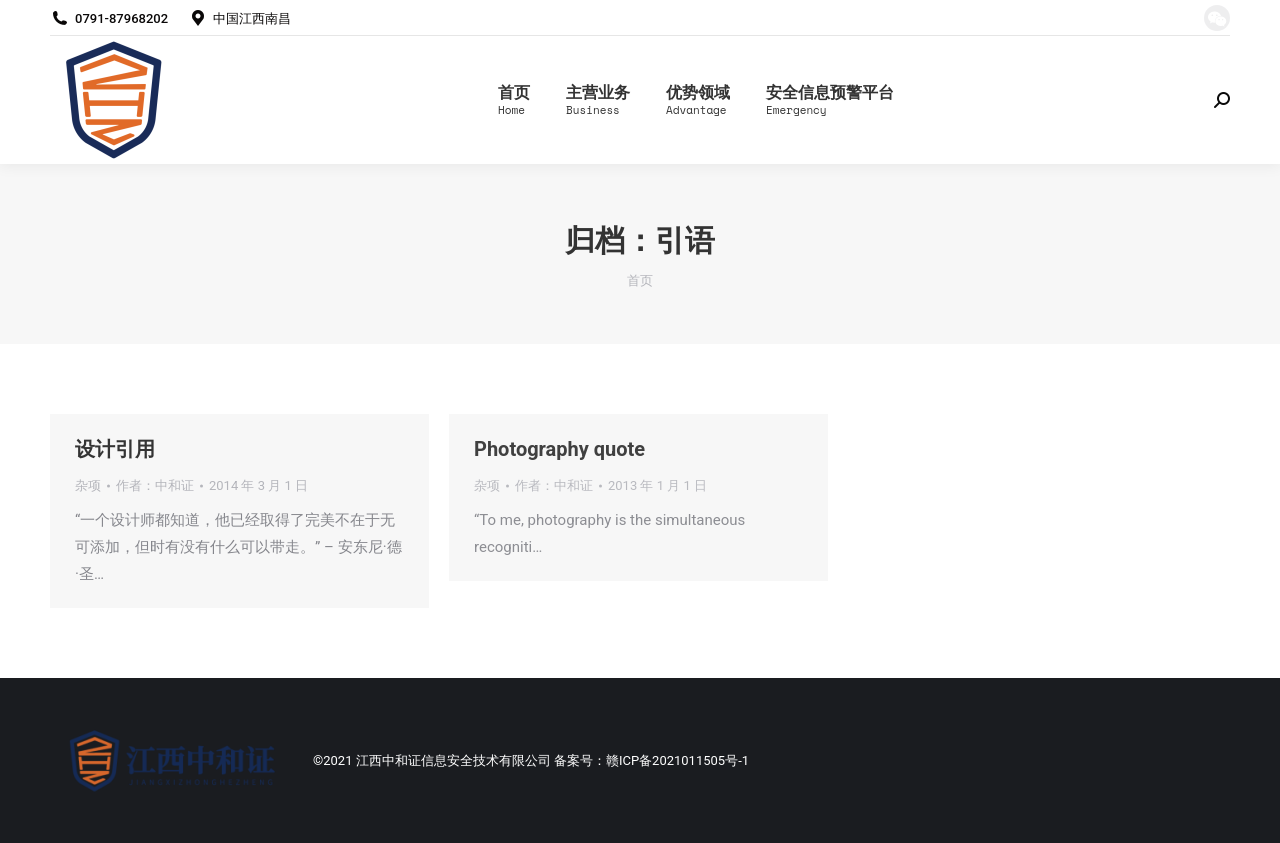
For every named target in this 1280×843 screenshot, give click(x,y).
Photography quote (559, 449)
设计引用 (115, 449)
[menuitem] (514, 100)
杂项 (88, 485)
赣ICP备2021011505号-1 (677, 760)
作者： (155, 485)
